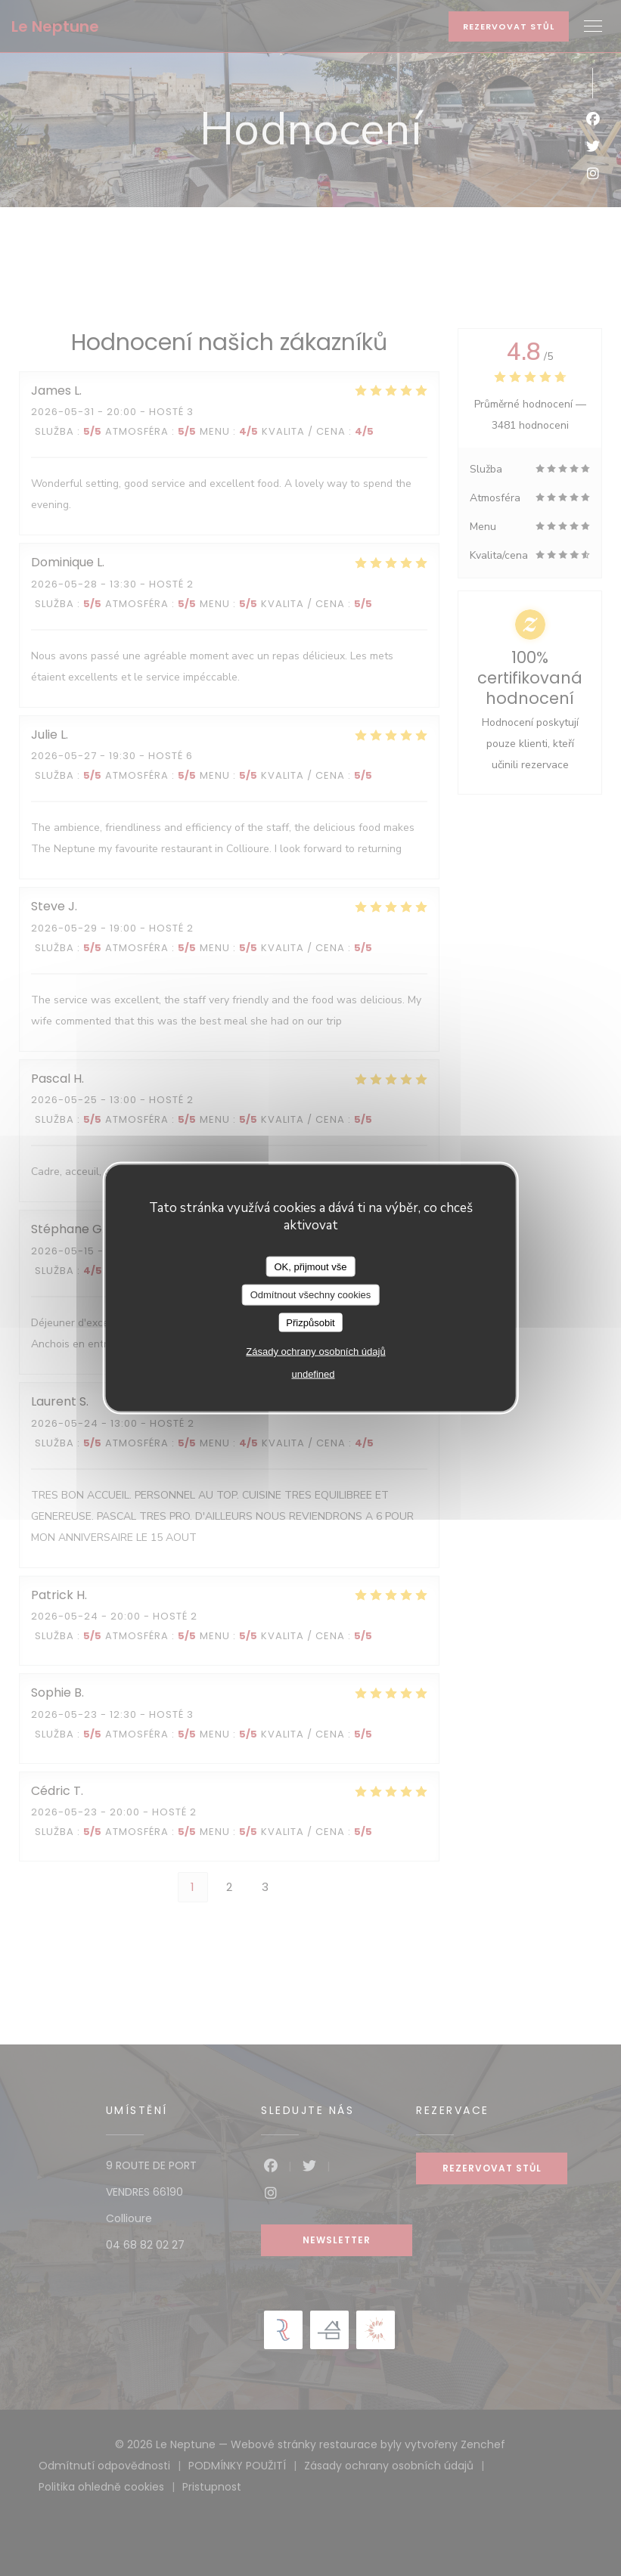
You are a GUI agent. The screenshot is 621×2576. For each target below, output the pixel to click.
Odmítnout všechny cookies (310, 1294)
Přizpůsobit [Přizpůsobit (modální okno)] (310, 1322)
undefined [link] (312, 1374)
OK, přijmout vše (310, 1266)
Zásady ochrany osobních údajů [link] (315, 1351)
